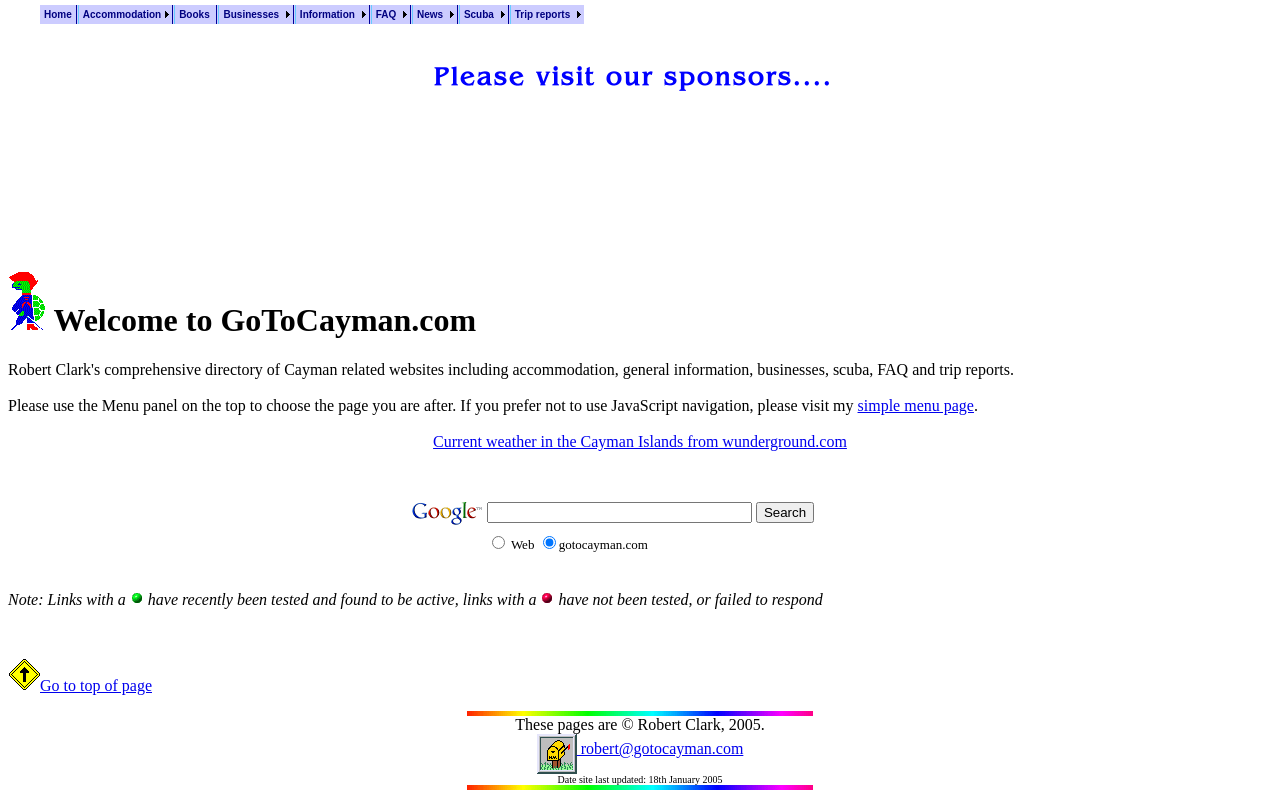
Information (329, 14)
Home (58, 14)
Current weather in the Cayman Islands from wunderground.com (640, 441)
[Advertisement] (640, 169)
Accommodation (122, 14)
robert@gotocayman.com (640, 748)
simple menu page (916, 405)
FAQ (387, 14)
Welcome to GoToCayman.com (264, 320)
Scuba (480, 14)
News (431, 14)
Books (195, 14)
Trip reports (544, 14)
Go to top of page (80, 685)
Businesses (252, 14)
